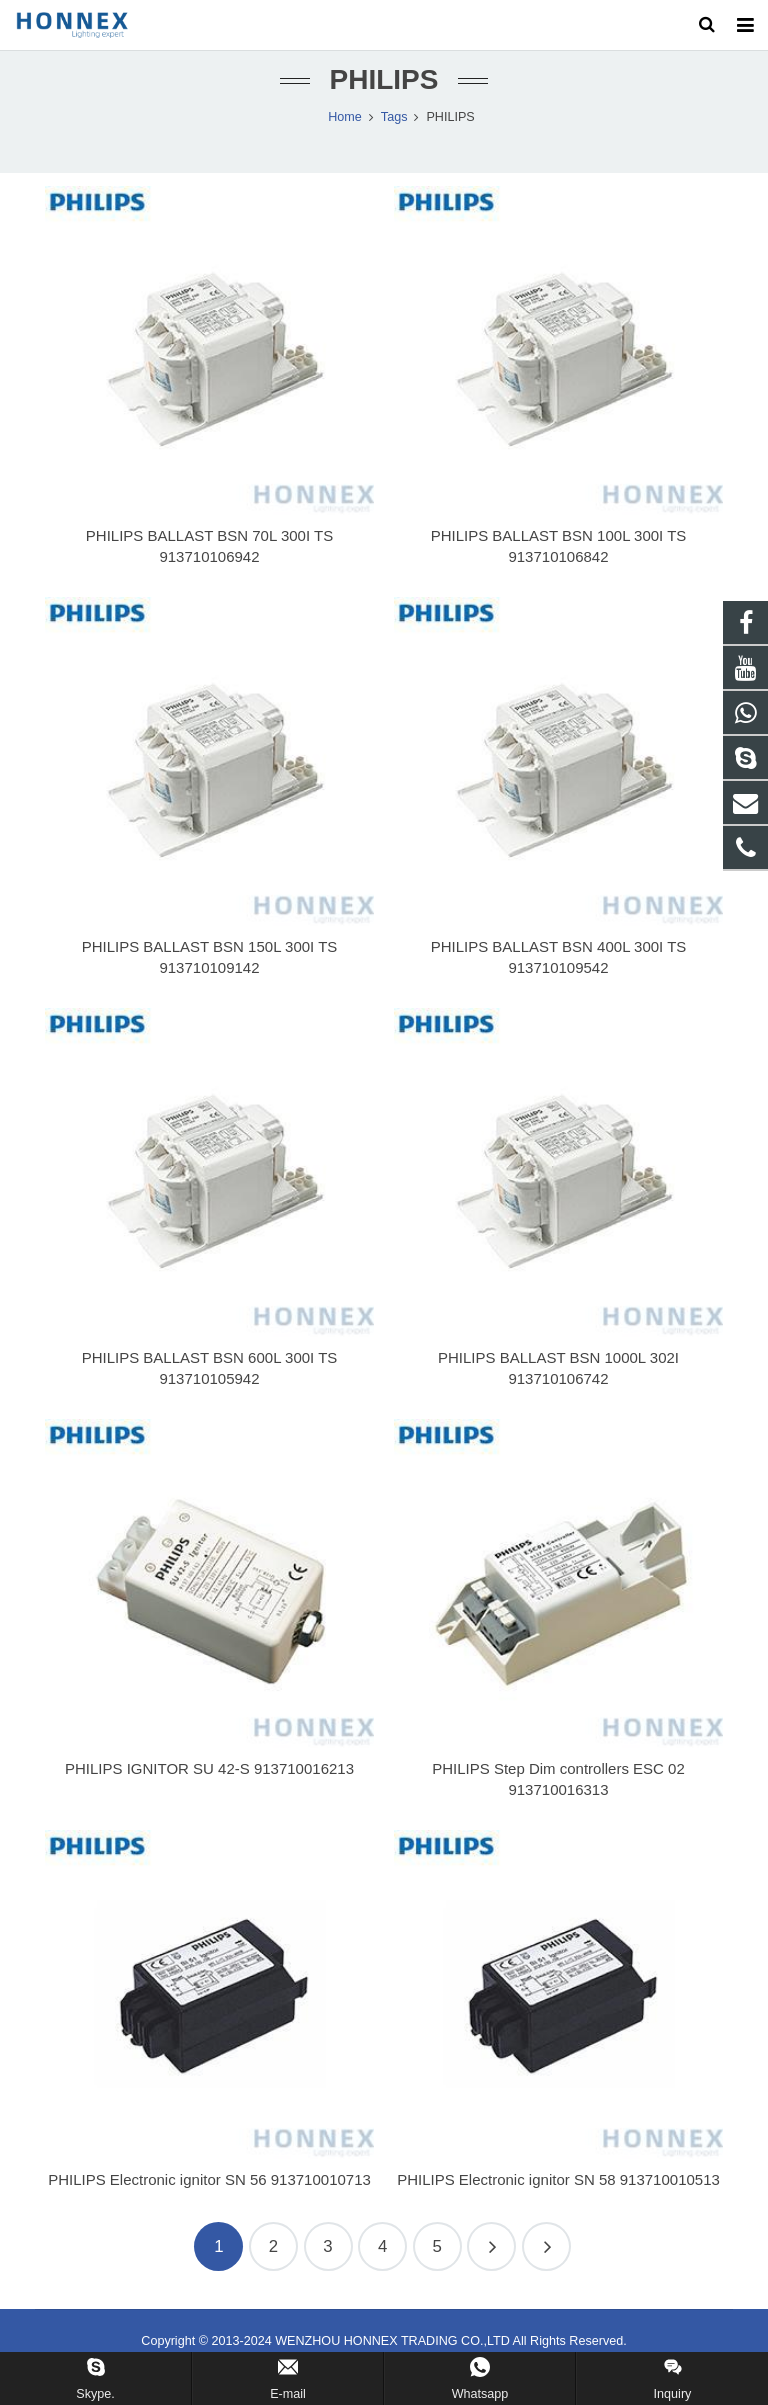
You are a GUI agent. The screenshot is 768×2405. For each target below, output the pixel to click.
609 (546, 2270)
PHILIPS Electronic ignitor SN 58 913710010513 (558, 2202)
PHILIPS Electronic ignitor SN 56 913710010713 (209, 2202)
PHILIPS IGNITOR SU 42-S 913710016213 (209, 1791)
